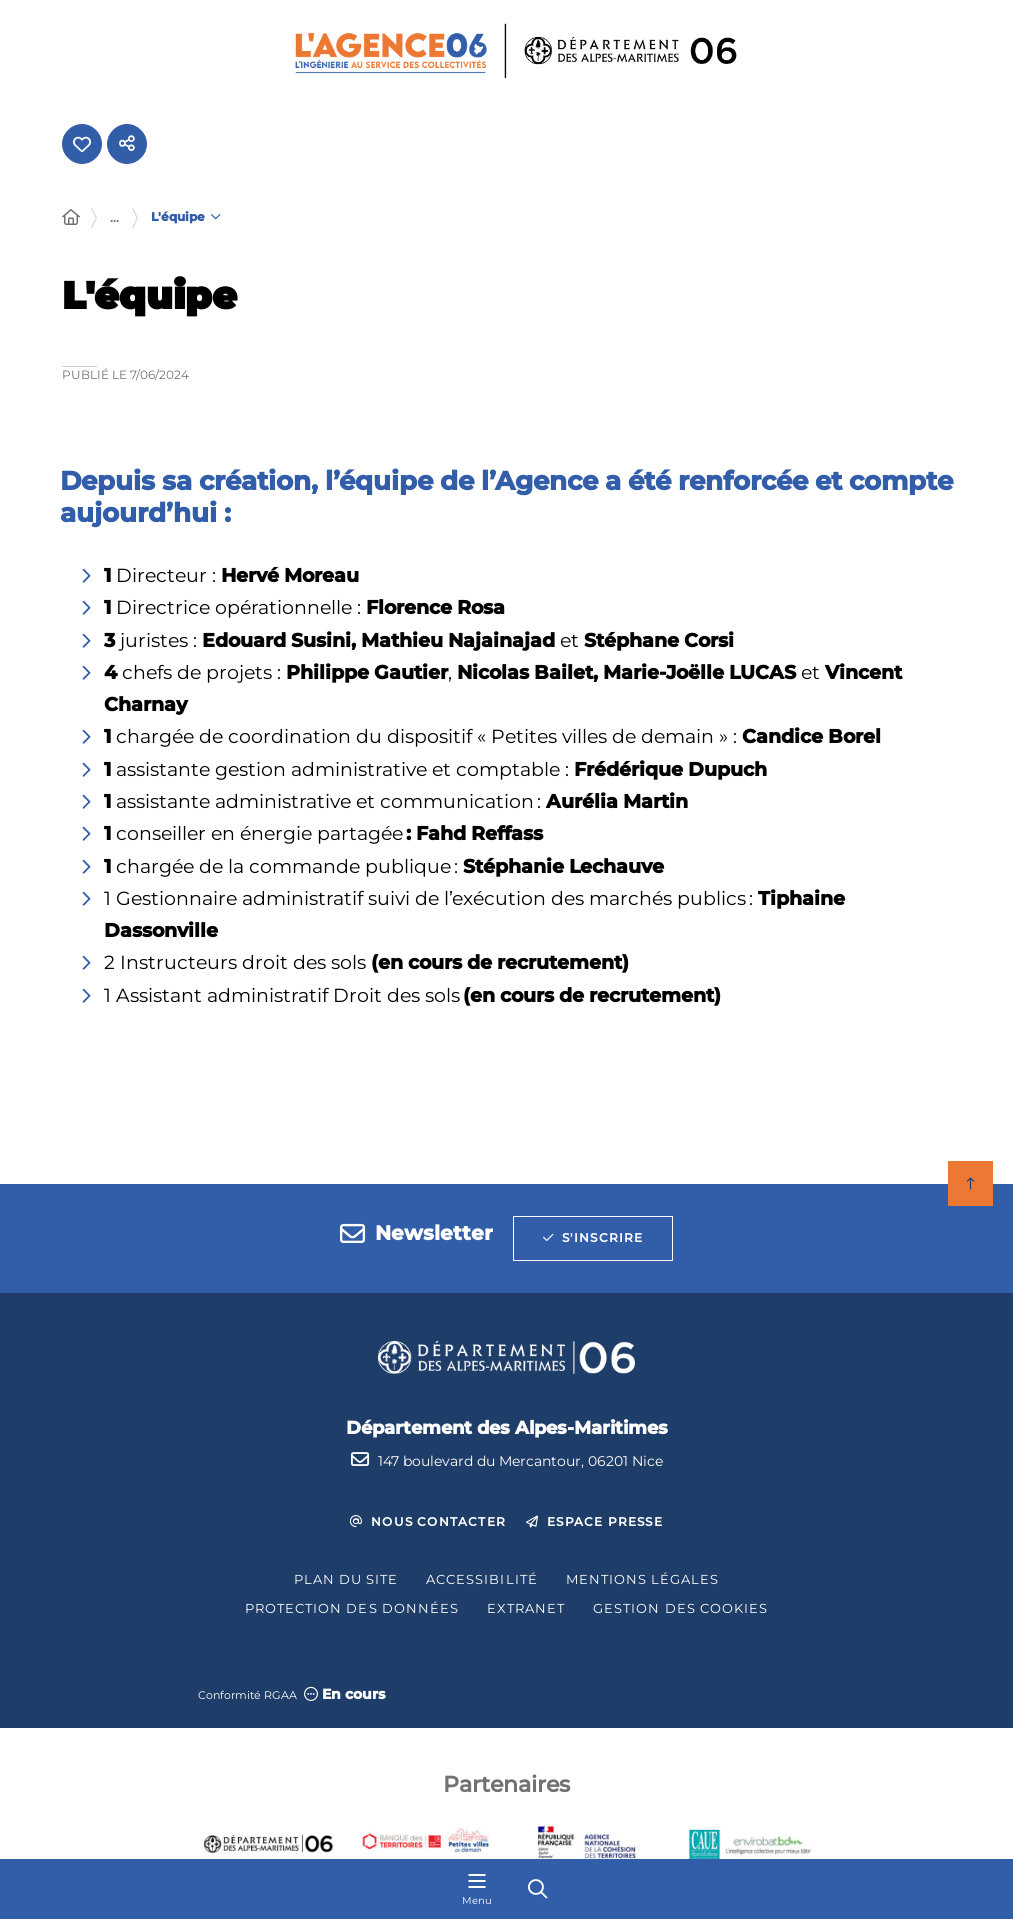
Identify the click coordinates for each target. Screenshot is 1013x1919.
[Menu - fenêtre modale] (477, 1889)
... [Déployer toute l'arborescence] (114, 219)
